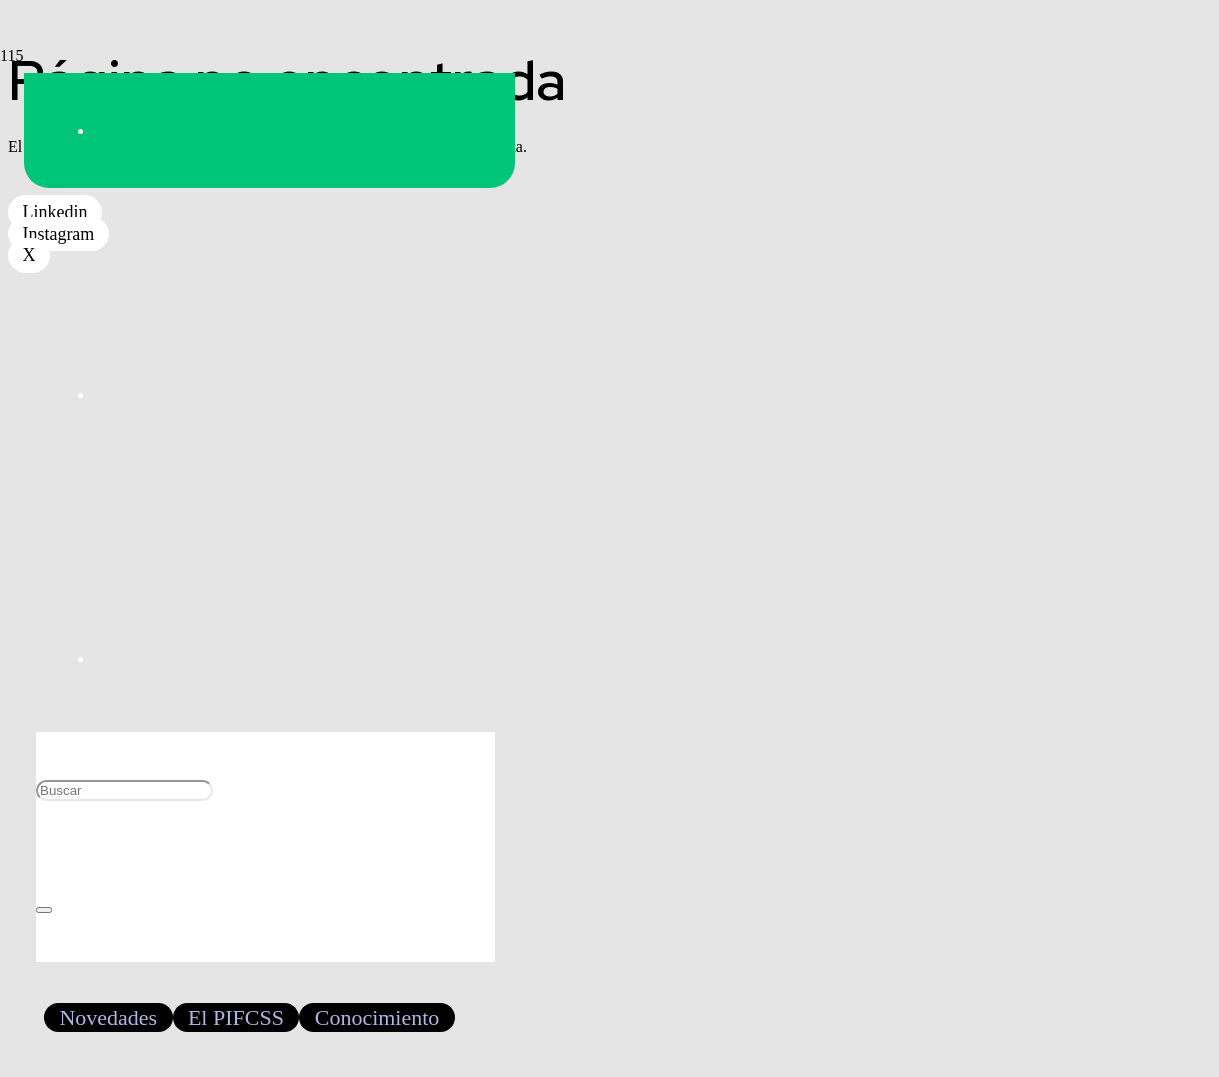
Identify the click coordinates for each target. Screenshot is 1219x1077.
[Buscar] (124, 790)
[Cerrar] (44, 910)
